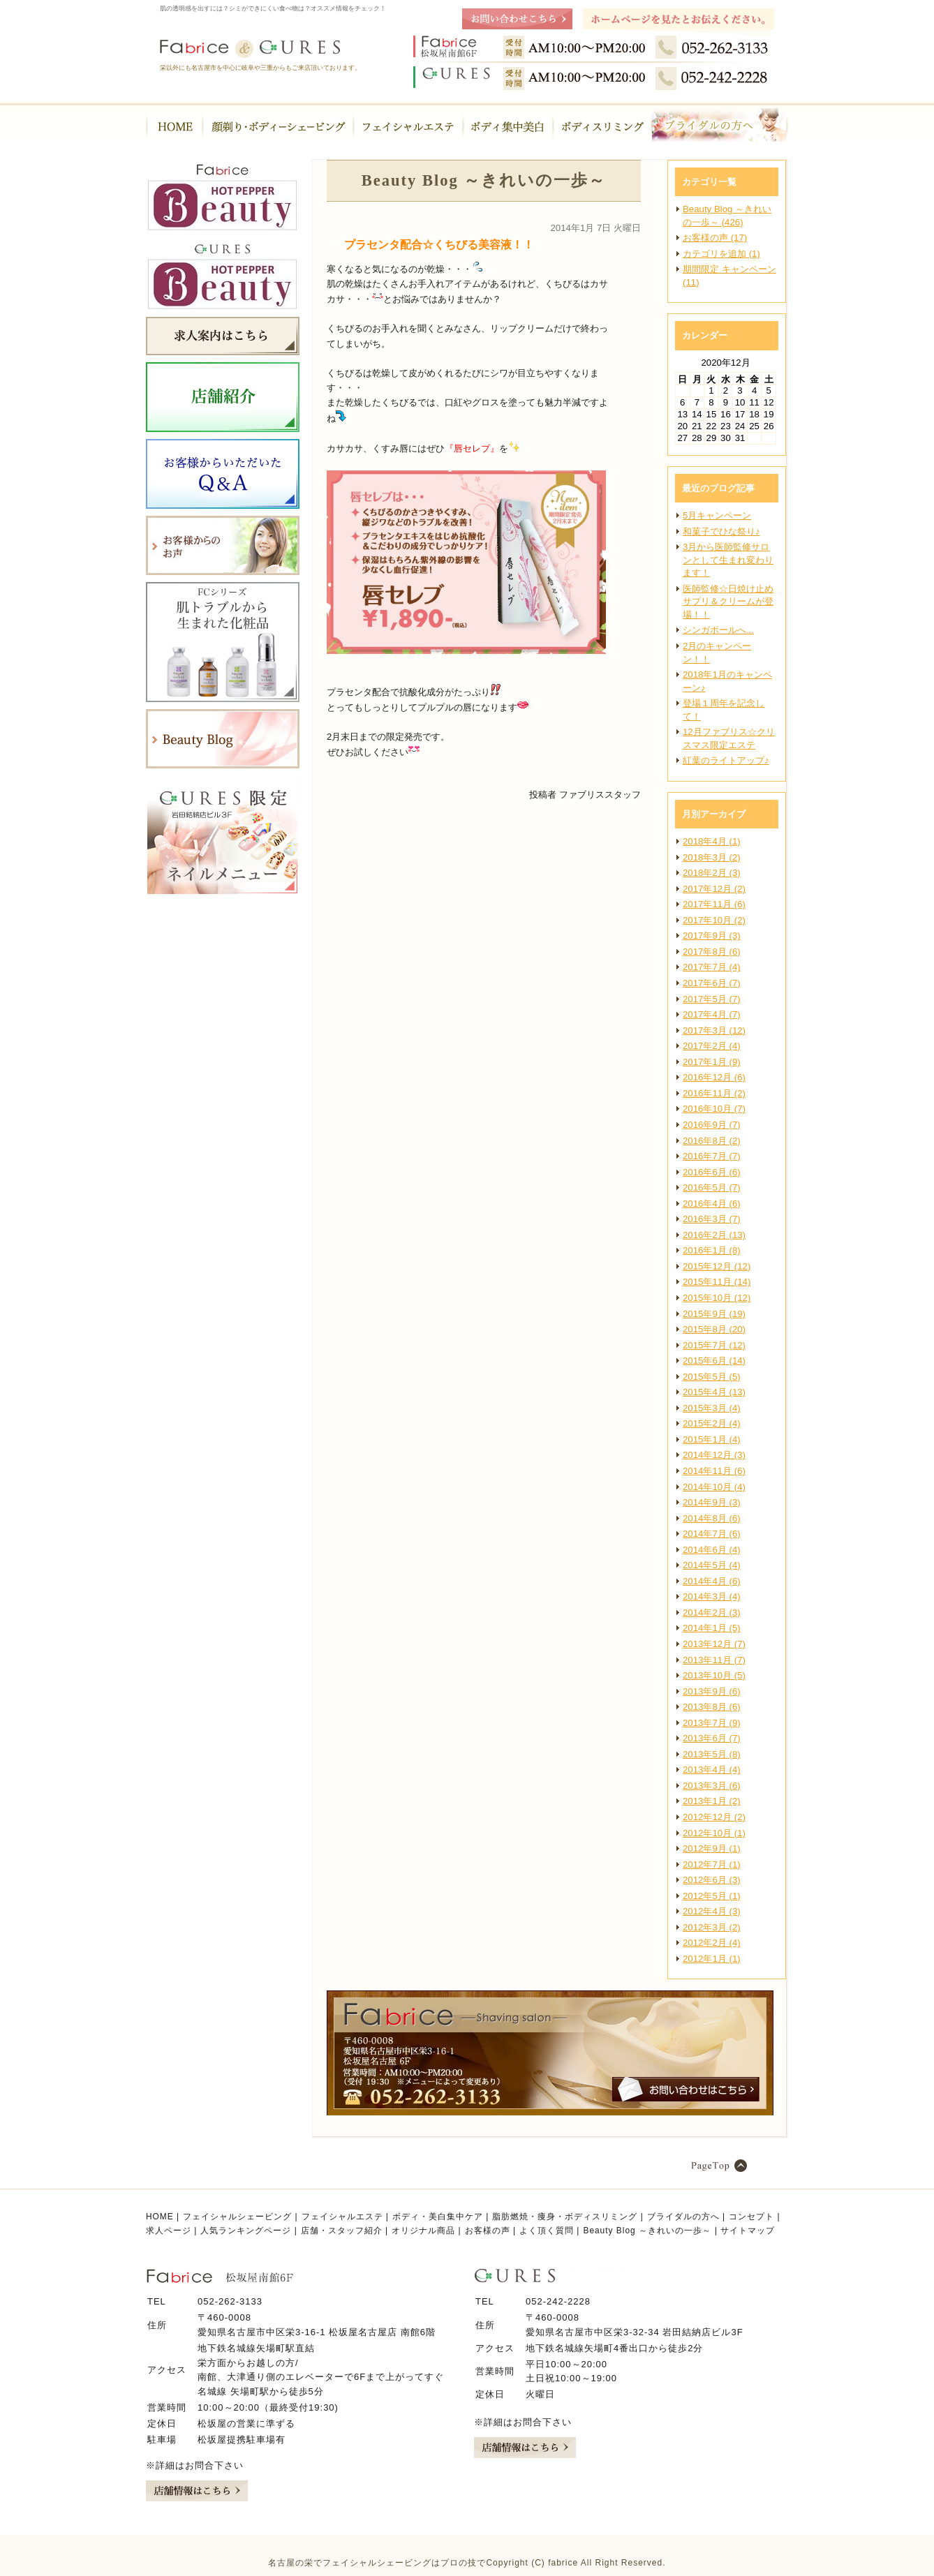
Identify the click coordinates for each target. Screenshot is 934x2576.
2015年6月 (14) (714, 1360)
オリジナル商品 (423, 2230)
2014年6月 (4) (712, 1549)
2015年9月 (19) (714, 1314)
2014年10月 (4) (714, 1487)
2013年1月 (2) (712, 1801)
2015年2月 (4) (712, 1423)
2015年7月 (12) (714, 1345)
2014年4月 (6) (712, 1581)
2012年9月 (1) (712, 1848)
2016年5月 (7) (712, 1187)
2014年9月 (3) (712, 1502)
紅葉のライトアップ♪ (726, 760)
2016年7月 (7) (712, 1156)
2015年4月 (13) (714, 1392)
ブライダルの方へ (683, 2216)
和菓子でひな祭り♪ (721, 531)
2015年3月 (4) (712, 1408)
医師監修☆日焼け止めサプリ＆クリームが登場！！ (728, 601)
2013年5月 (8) (712, 1754)
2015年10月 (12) (716, 1298)
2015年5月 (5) (712, 1376)
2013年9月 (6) (712, 1691)
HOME (160, 2216)
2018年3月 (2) (712, 857)
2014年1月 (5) (712, 1628)
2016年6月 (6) (712, 1172)
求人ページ (168, 2230)
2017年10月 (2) (714, 920)
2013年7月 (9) (712, 1723)
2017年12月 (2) (714, 889)
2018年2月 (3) (712, 873)
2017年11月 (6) (714, 904)
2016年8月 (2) (712, 1141)
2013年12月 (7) (714, 1644)
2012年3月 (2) (712, 1927)
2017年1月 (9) (712, 1062)
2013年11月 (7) (714, 1660)
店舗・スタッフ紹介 (342, 2230)
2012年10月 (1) (714, 1833)
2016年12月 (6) (714, 1077)
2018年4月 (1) (712, 841)
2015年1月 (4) (712, 1439)
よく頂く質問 (546, 2230)
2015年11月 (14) (716, 1281)
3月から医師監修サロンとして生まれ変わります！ (728, 560)
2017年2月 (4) (712, 1046)
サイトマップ (747, 2230)
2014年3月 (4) (712, 1596)
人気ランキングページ (245, 2230)
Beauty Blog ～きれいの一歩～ (647, 2230)
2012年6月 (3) (712, 1880)
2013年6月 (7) (712, 1738)
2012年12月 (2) (714, 1817)
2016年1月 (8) (712, 1250)
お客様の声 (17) (715, 237)
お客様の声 (487, 2230)
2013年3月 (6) (712, 1785)
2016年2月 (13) (714, 1235)
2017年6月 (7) (712, 983)
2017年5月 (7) (712, 999)
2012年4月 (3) (712, 1911)
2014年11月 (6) (714, 1471)
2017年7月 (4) (712, 967)
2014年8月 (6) (712, 1518)
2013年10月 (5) (714, 1675)
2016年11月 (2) (714, 1093)
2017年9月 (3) (712, 935)
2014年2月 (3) (712, 1612)
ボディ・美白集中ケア (437, 2216)
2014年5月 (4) (712, 1565)
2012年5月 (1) (712, 1896)
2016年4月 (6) (712, 1203)
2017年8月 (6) (712, 951)
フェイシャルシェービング (237, 2216)
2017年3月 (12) (714, 1030)
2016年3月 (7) (712, 1219)
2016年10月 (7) (714, 1108)
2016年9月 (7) (712, 1124)
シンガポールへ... (718, 630)
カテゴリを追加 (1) (721, 253)
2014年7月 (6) (712, 1533)
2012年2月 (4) (712, 1942)
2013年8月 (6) (712, 1707)
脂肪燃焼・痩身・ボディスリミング (564, 2216)
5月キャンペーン (717, 515)
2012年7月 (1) (712, 1864)
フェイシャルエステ (342, 2216)
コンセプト (751, 2216)
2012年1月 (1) (712, 1958)
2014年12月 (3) (714, 1455)
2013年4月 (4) (712, 1769)
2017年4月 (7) (712, 1014)
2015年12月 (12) (716, 1266)
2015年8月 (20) (714, 1329)
